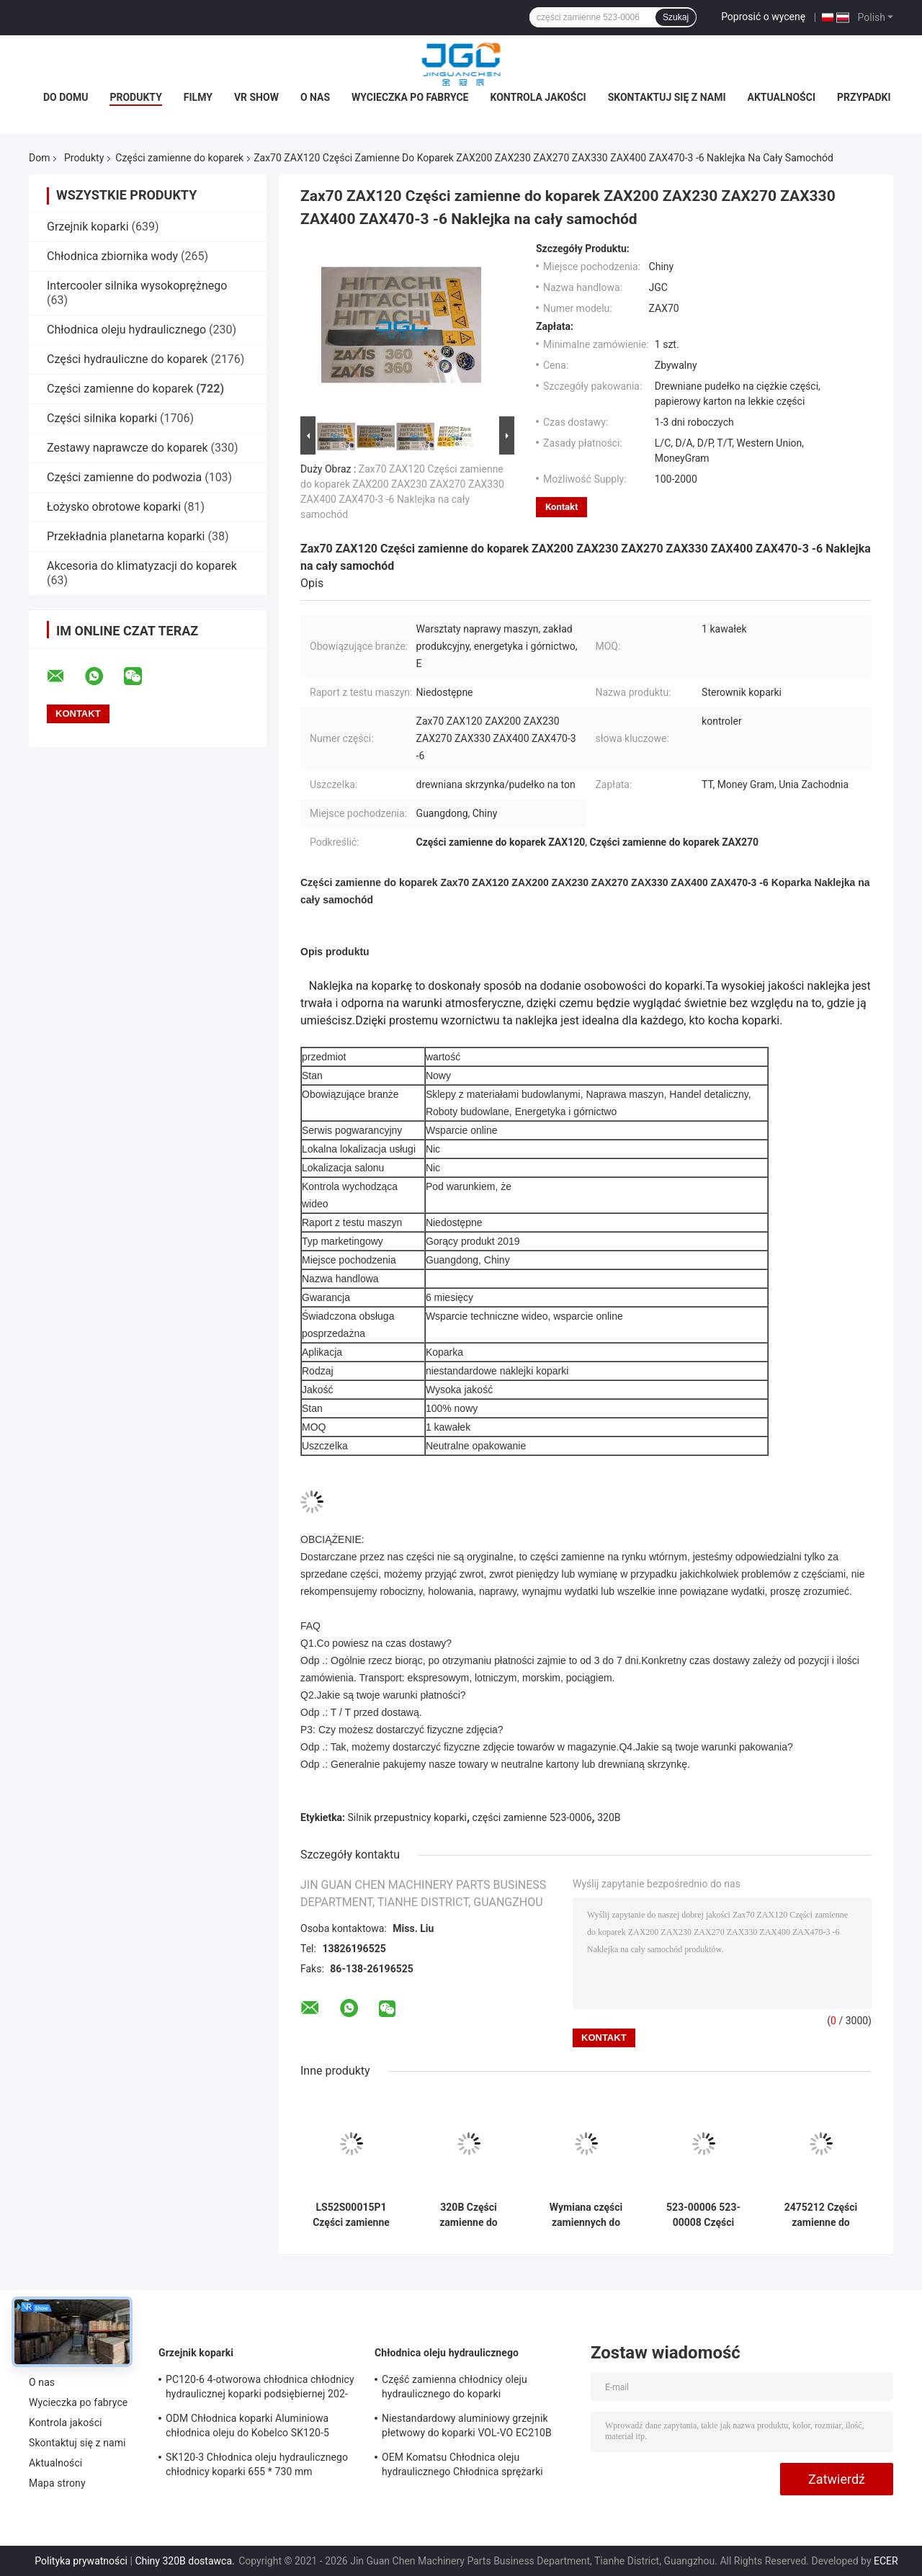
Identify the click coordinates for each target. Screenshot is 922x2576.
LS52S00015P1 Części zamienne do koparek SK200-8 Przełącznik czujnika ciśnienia (351, 2215)
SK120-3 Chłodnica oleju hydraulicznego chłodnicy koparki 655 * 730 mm (257, 2464)
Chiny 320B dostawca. (186, 2561)
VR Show (256, 97)
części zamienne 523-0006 (532, 1817)
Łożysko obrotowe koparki (114, 507)
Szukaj (676, 17)
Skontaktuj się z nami (667, 97)
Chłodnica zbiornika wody (112, 256)
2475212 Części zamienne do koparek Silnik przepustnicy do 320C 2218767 (821, 2215)
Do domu (65, 97)
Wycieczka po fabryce (410, 97)
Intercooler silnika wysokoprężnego (137, 285)
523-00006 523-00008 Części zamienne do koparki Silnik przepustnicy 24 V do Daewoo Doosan (703, 2215)
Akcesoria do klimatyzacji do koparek (142, 566)
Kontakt (561, 506)
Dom (39, 158)
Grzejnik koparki (88, 226)
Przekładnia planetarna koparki (126, 536)
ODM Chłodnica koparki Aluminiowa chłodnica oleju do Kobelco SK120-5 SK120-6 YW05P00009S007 (247, 2427)
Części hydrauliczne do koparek (127, 359)
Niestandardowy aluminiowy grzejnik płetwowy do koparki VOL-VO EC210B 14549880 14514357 (467, 2427)
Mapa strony (57, 2483)
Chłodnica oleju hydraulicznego (126, 329)
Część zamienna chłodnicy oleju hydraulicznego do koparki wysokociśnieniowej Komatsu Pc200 (464, 2389)
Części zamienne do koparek (179, 158)
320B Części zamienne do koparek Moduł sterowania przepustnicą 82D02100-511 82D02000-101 (468, 2215)
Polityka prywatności (81, 2561)
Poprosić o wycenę (763, 16)
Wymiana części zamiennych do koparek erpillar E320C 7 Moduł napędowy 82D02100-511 (586, 2215)
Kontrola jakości (538, 97)
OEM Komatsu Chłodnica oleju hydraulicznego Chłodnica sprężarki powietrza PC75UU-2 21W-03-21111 (463, 2466)
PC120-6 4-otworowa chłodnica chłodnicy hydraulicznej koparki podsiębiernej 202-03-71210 (260, 2389)
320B (608, 1817)
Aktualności (781, 97)
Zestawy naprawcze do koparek (127, 448)
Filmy (198, 97)
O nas (315, 97)
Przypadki (864, 97)
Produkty (135, 97)
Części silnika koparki (102, 418)
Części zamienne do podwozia (124, 477)
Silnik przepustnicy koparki (407, 1817)
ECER (886, 2561)
